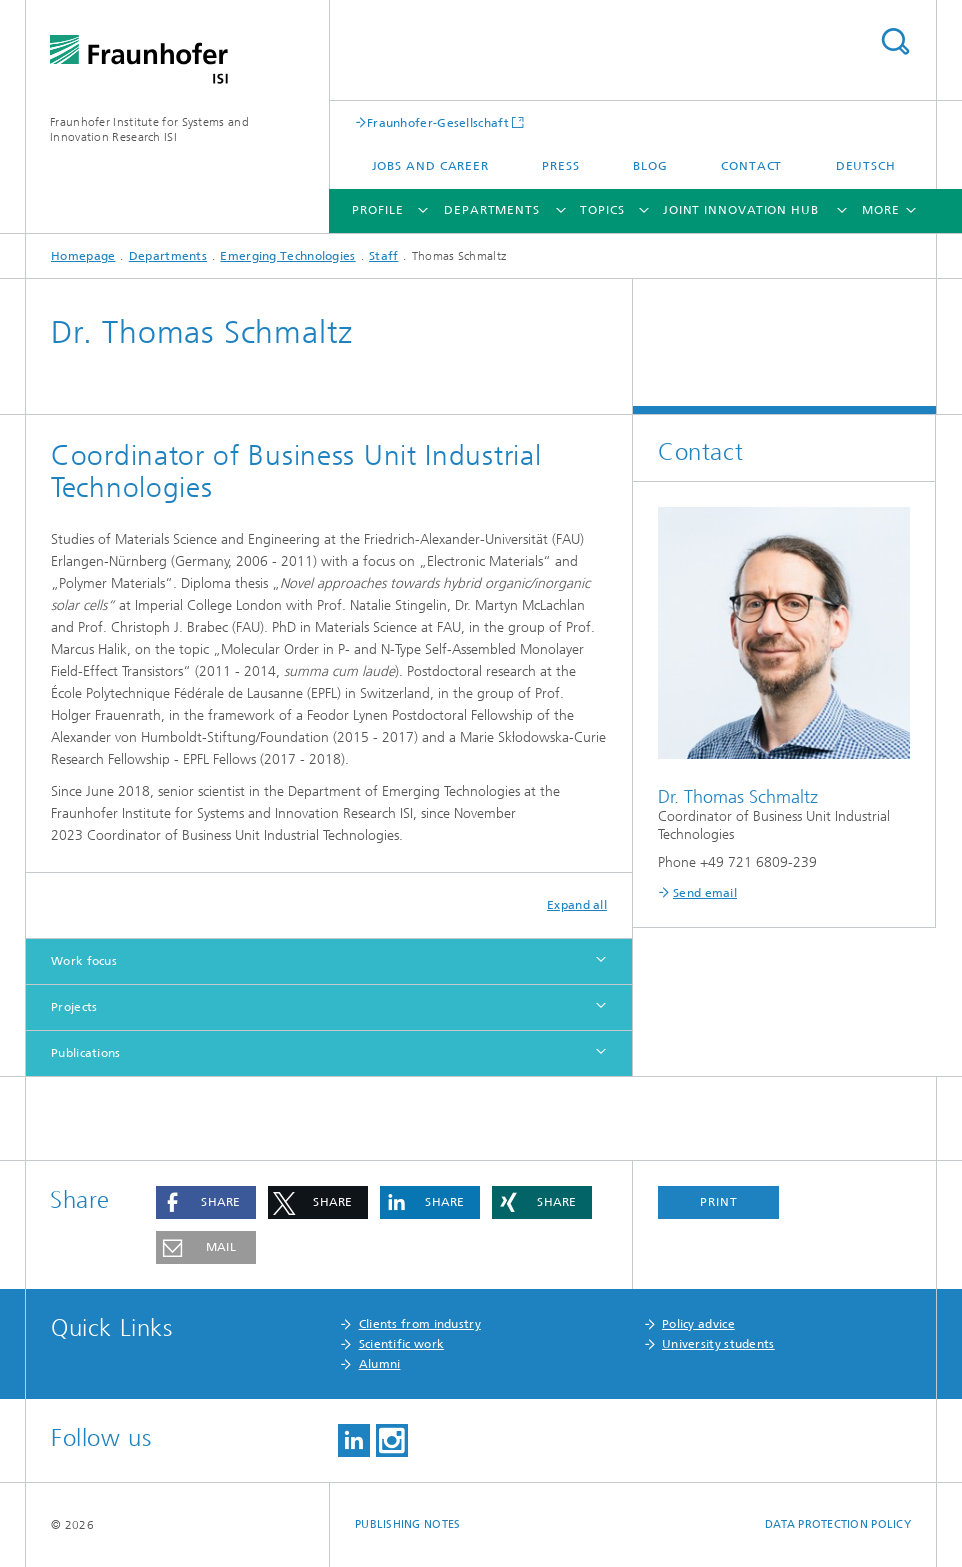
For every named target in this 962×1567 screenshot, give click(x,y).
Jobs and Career (431, 166)
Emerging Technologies (287, 256)
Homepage (83, 256)
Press (561, 166)
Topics (602, 210)
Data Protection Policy (838, 1524)
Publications (86, 1053)
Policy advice (698, 1324)
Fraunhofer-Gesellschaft (438, 122)
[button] (206, 1202)
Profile (377, 210)
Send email (705, 893)
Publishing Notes (407, 1524)
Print (719, 1202)
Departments (492, 210)
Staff (384, 256)
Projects (74, 1007)
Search (895, 41)
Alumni (380, 1364)
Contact (751, 166)
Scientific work (402, 1344)
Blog (650, 166)
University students (718, 1344)
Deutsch (866, 166)
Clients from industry (420, 1324)
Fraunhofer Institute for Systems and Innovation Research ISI (149, 129)
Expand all (577, 905)
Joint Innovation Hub (741, 210)
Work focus (84, 961)
